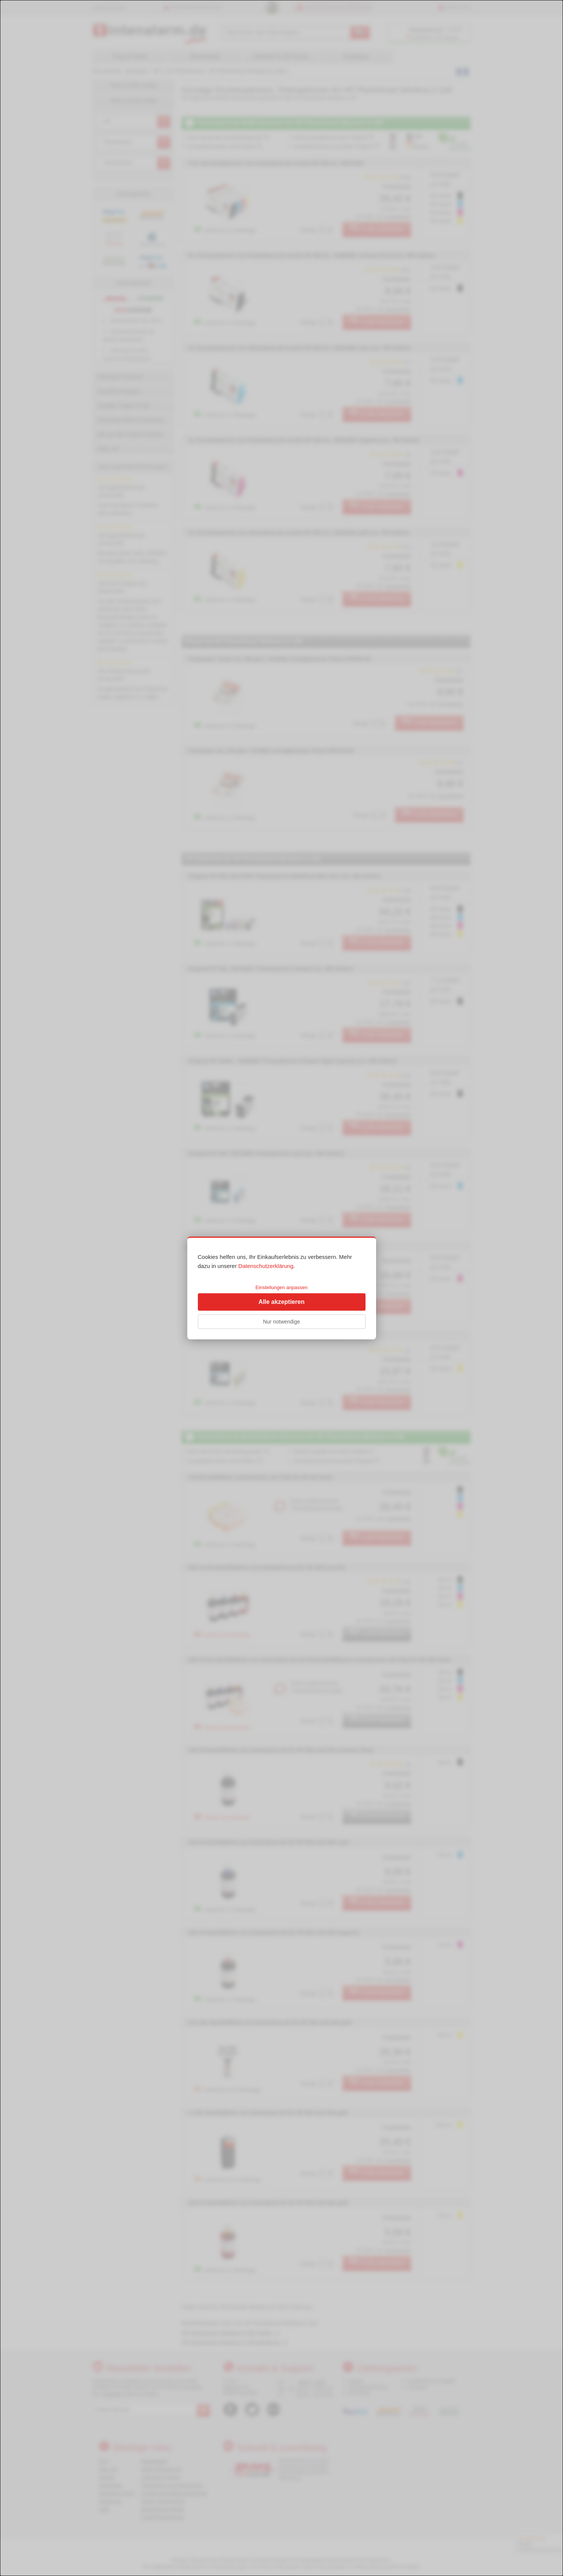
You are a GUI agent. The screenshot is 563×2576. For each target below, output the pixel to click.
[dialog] (281, 1288)
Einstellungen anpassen (281, 1287)
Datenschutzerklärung (265, 1266)
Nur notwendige (281, 1322)
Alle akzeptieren (282, 1302)
